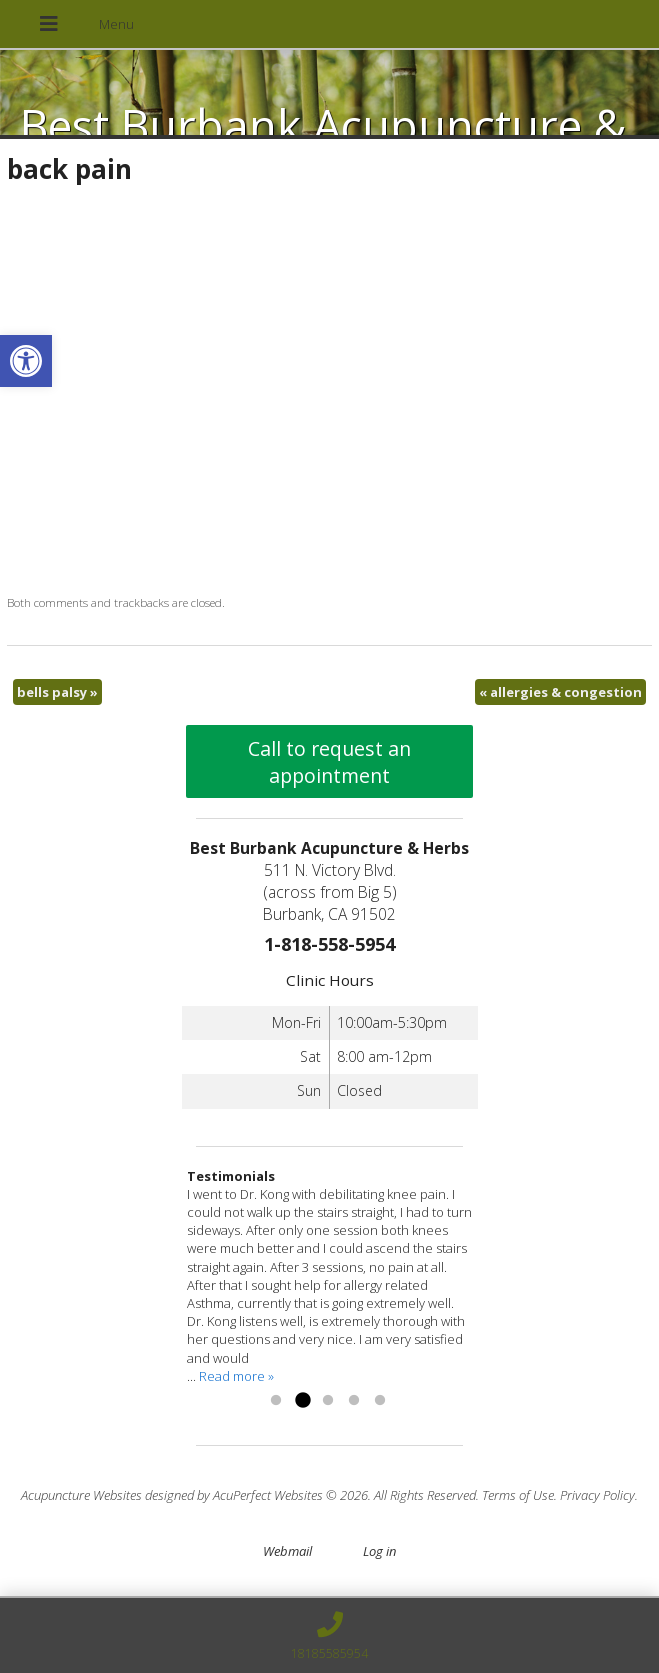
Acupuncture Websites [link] (81, 1495)
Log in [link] (379, 1551)
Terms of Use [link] (518, 1495)
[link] (26, 361)
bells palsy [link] (57, 692)
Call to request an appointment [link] (329, 762)
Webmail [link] (287, 1551)
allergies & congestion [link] (560, 692)
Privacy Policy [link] (597, 1495)
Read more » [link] (236, 1376)
